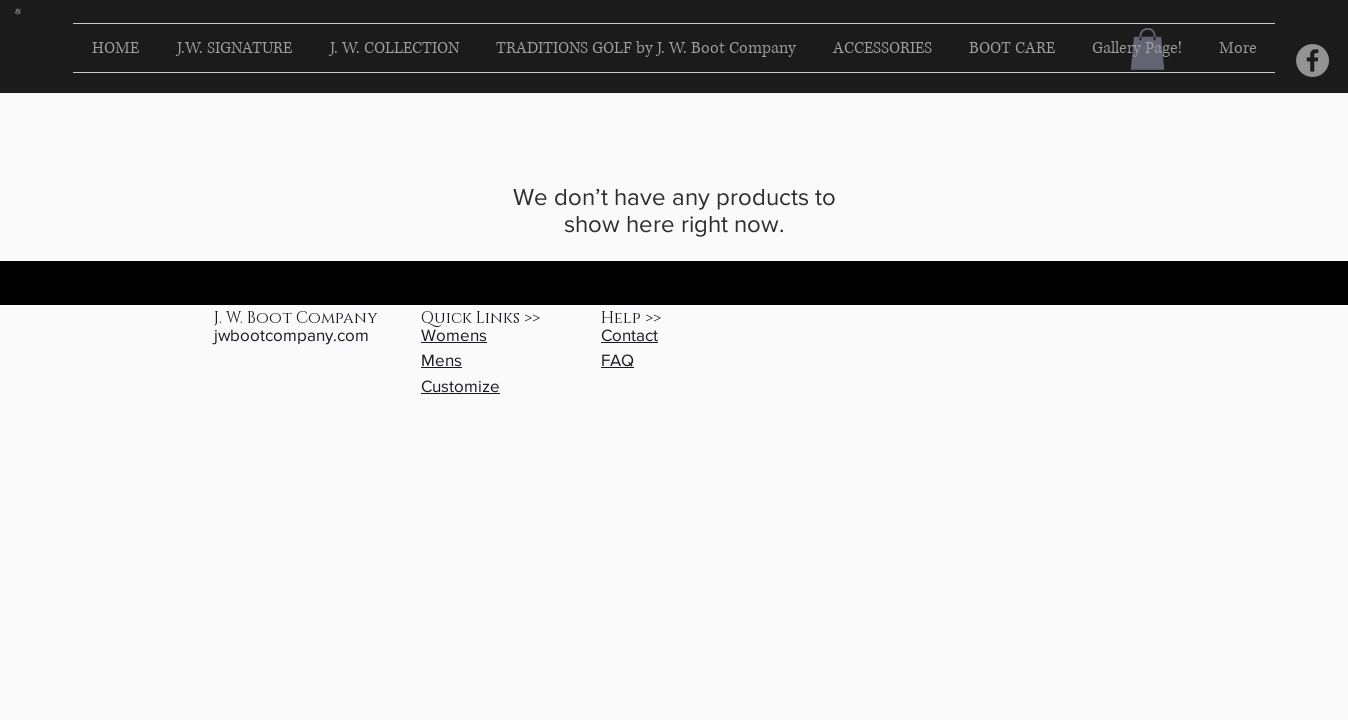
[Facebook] (1312, 60)
